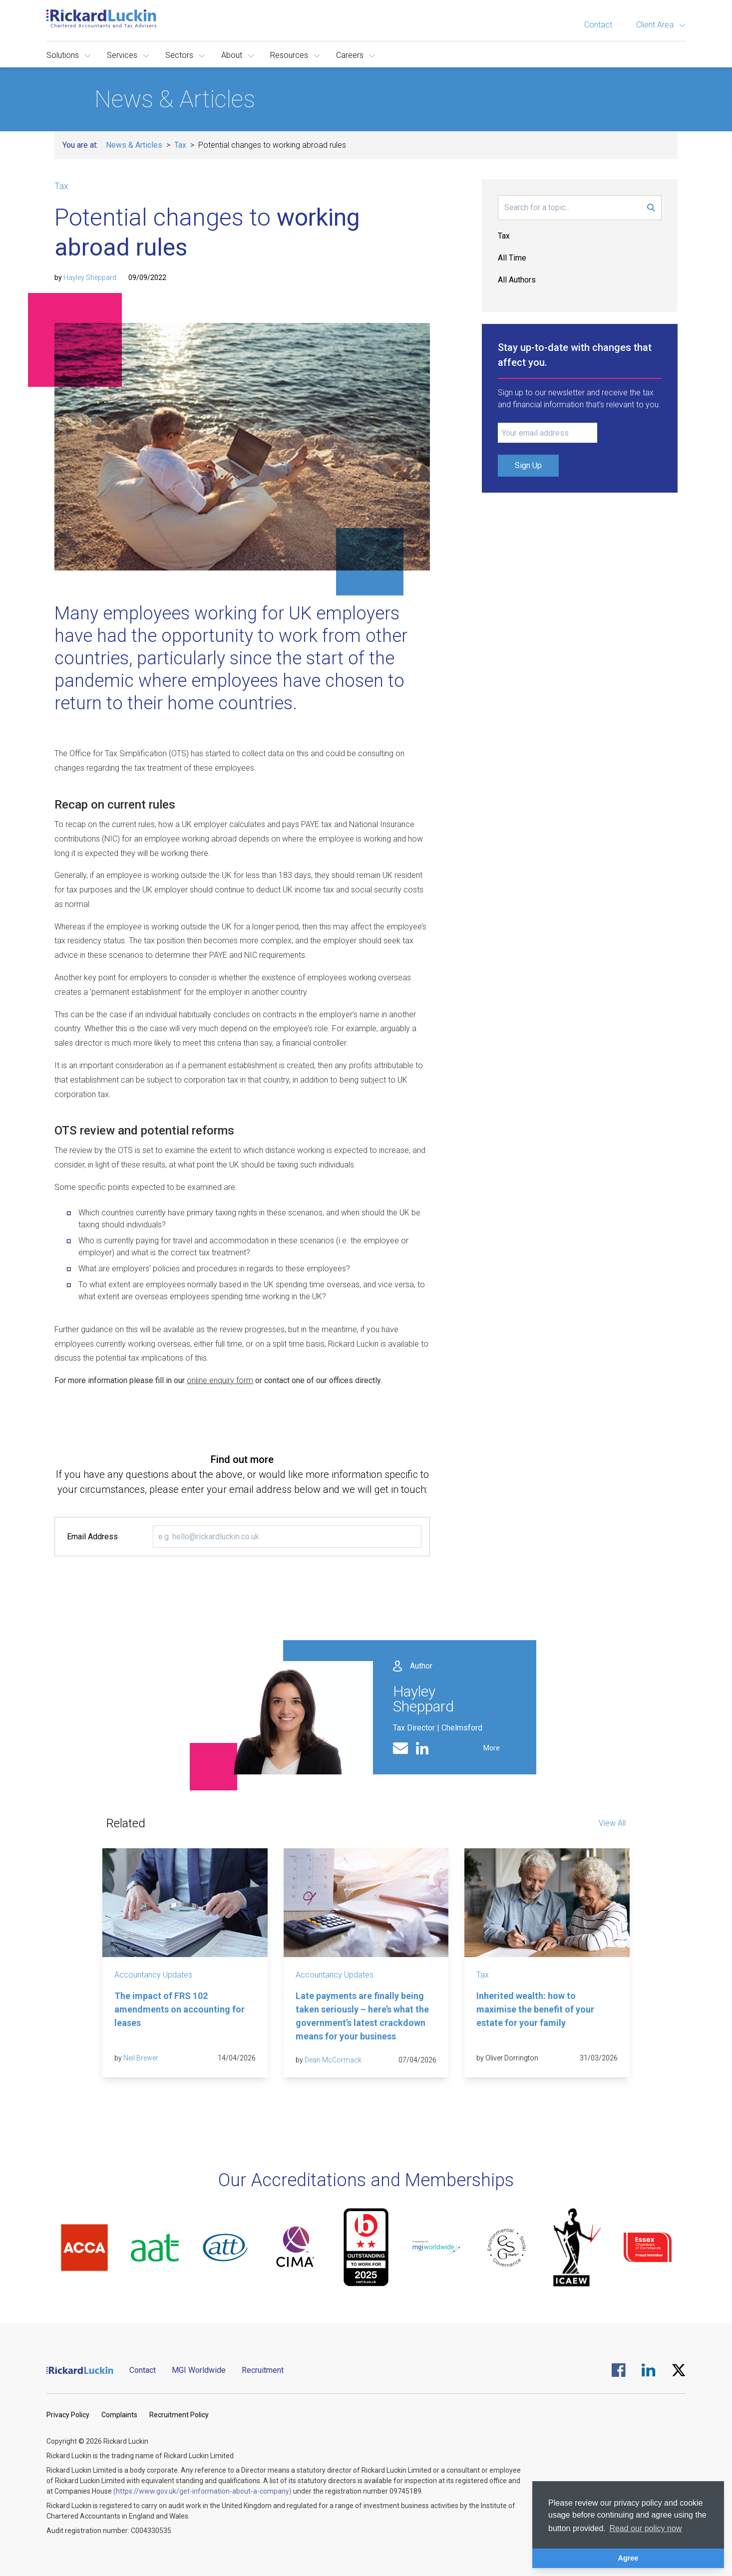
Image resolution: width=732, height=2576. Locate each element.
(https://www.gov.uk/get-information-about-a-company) (202, 2491)
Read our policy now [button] (645, 2528)
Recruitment (263, 2370)
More (491, 1748)
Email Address (92, 1536)
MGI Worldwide (199, 2370)
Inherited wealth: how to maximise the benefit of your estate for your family (535, 2009)
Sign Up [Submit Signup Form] (528, 465)
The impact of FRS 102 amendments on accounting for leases (179, 2009)
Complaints (119, 2415)
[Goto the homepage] (101, 18)
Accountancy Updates (153, 1975)
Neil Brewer (140, 2058)
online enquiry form (220, 1380)
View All (612, 1823)
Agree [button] (628, 2558)
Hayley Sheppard (89, 278)
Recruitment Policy (179, 2415)
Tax (180, 145)
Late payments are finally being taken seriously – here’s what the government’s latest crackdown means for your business (362, 2016)
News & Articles (134, 145)
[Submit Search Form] (651, 208)
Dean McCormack (333, 2060)
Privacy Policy (67, 2415)
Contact (598, 24)
